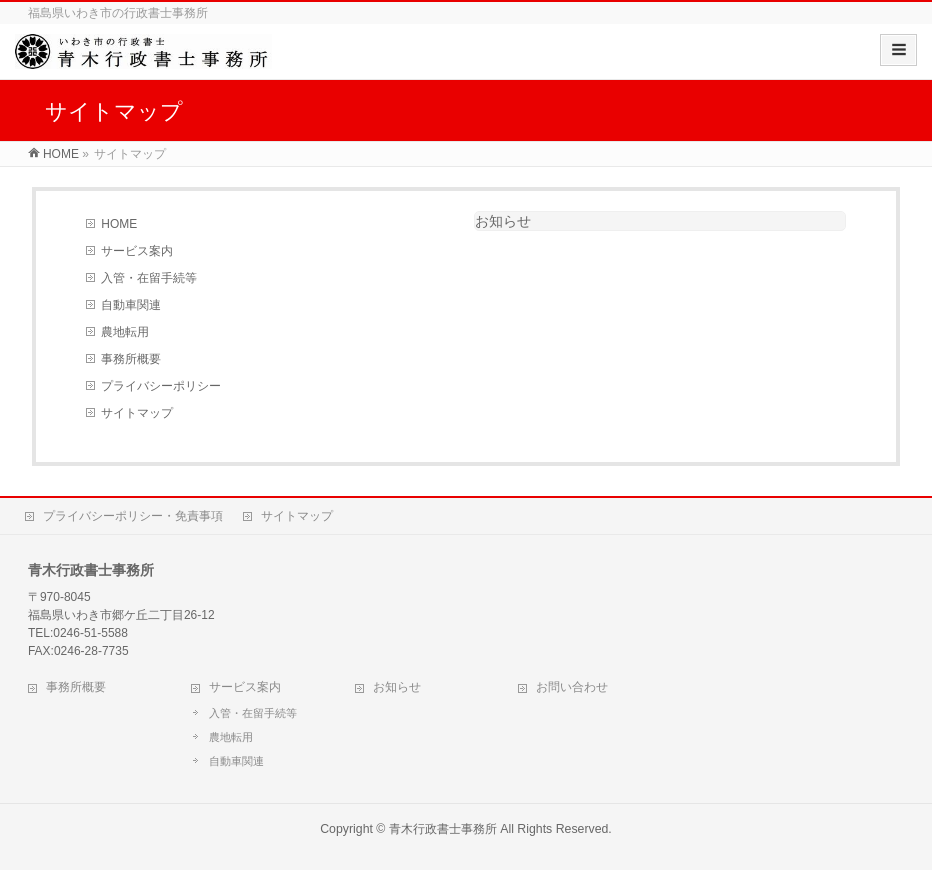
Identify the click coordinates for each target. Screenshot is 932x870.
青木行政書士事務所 (443, 829)
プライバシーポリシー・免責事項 (133, 516)
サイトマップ (137, 413)
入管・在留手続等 (149, 278)
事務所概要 (131, 359)
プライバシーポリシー (161, 386)
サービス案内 (137, 251)
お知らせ (503, 221)
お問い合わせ (572, 687)
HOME (119, 224)
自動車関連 (131, 305)
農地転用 (125, 332)
